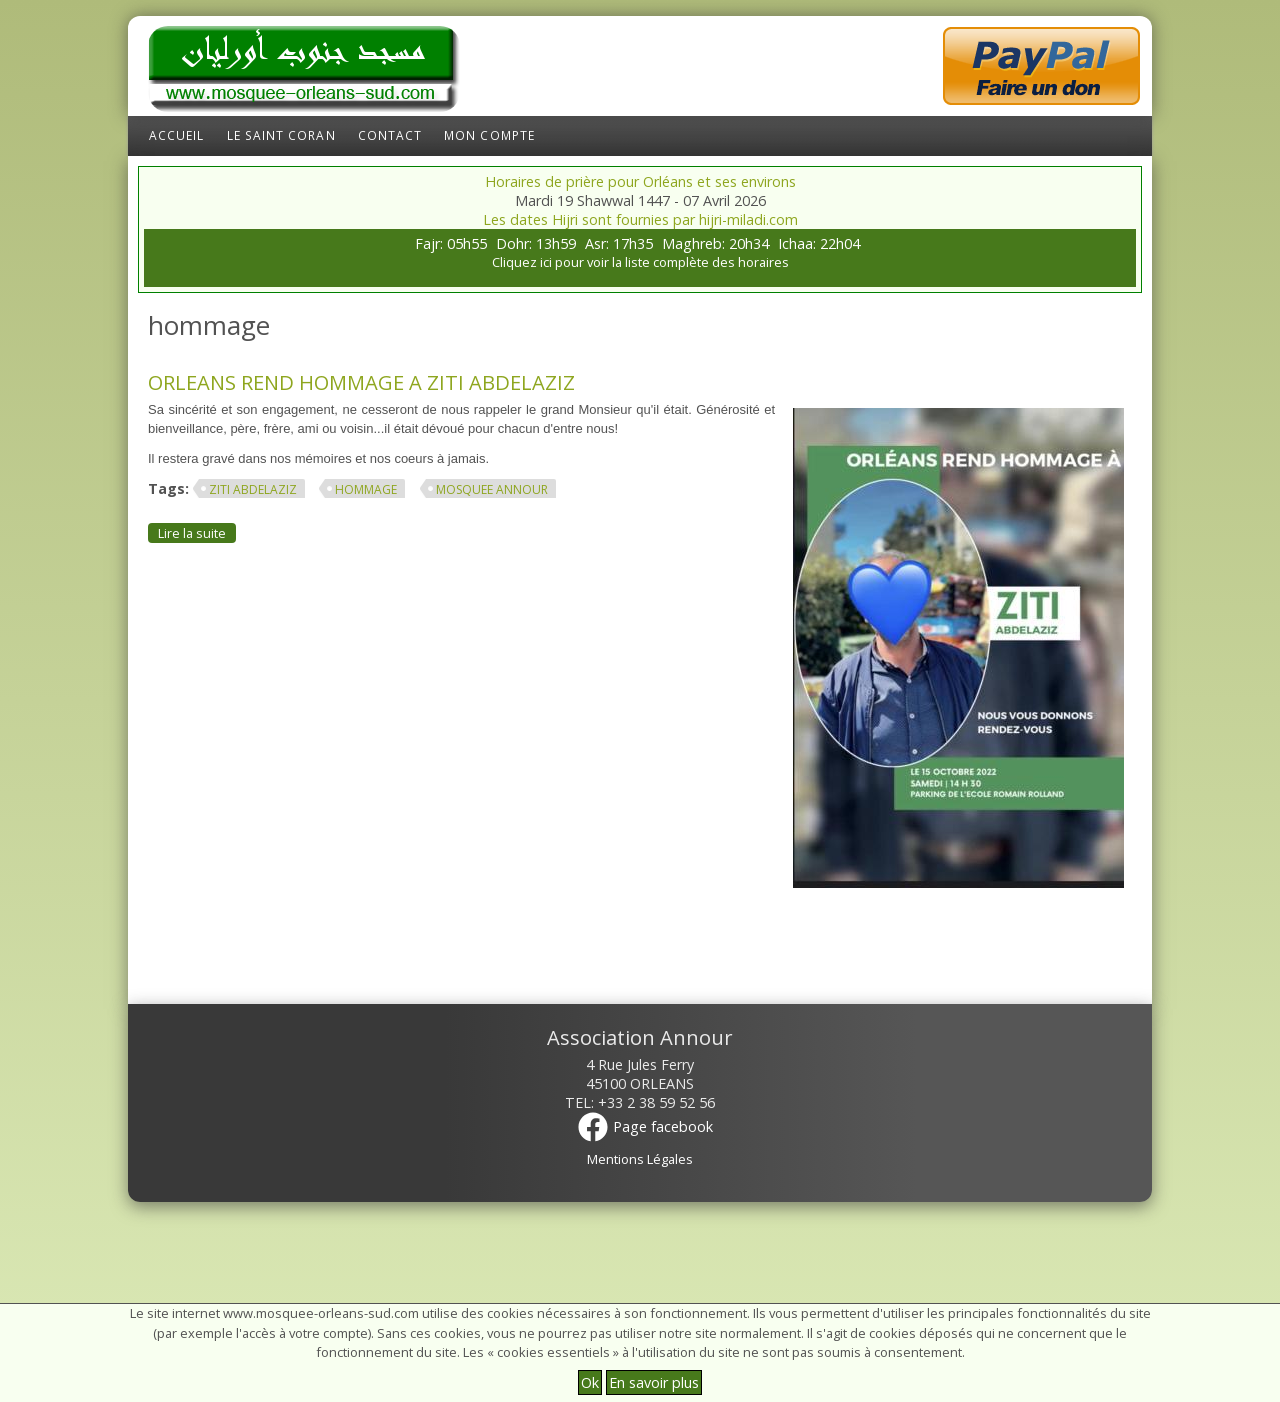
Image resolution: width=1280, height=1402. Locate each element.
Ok (590, 1382)
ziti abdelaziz (253, 489)
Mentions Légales (640, 1159)
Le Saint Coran (281, 135)
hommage (366, 489)
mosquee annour (492, 489)
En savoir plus (654, 1382)
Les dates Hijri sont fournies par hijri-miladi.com (640, 219)
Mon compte (489, 135)
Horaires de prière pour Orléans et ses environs (640, 181)
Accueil (177, 135)
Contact (390, 135)
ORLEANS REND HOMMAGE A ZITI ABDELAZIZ (361, 382)
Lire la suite (197, 532)
